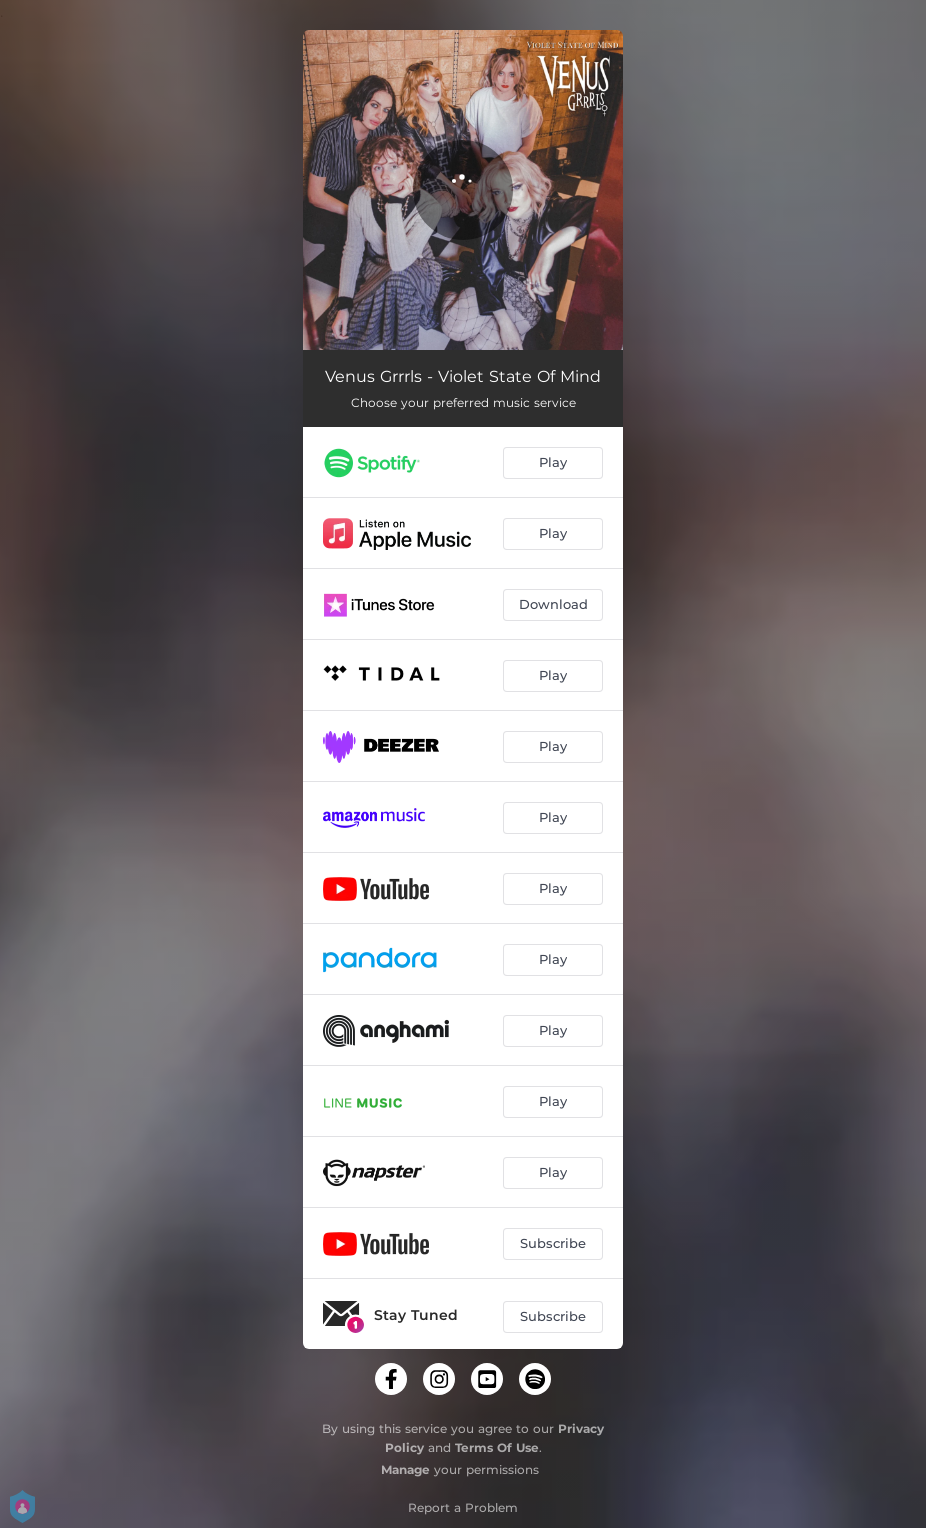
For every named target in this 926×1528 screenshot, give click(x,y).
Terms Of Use (497, 1447)
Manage (405, 1469)
